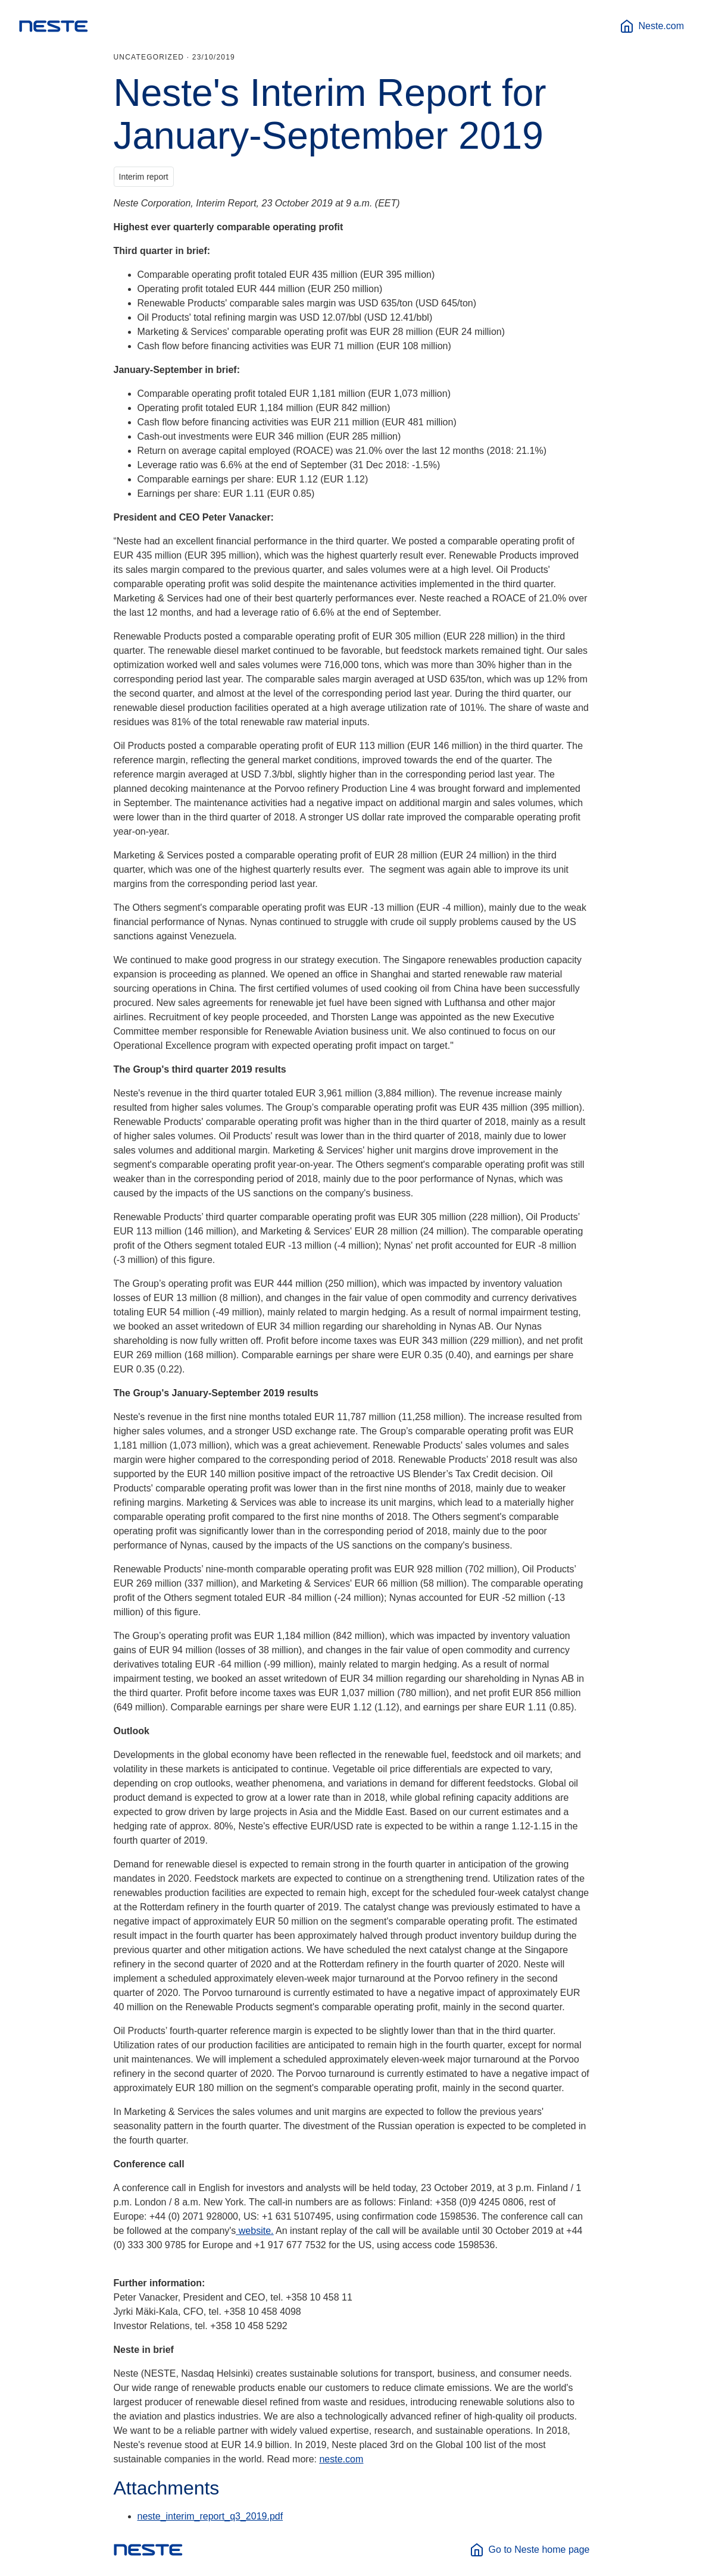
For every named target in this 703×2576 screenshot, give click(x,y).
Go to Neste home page (530, 2550)
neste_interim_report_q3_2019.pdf (210, 2516)
